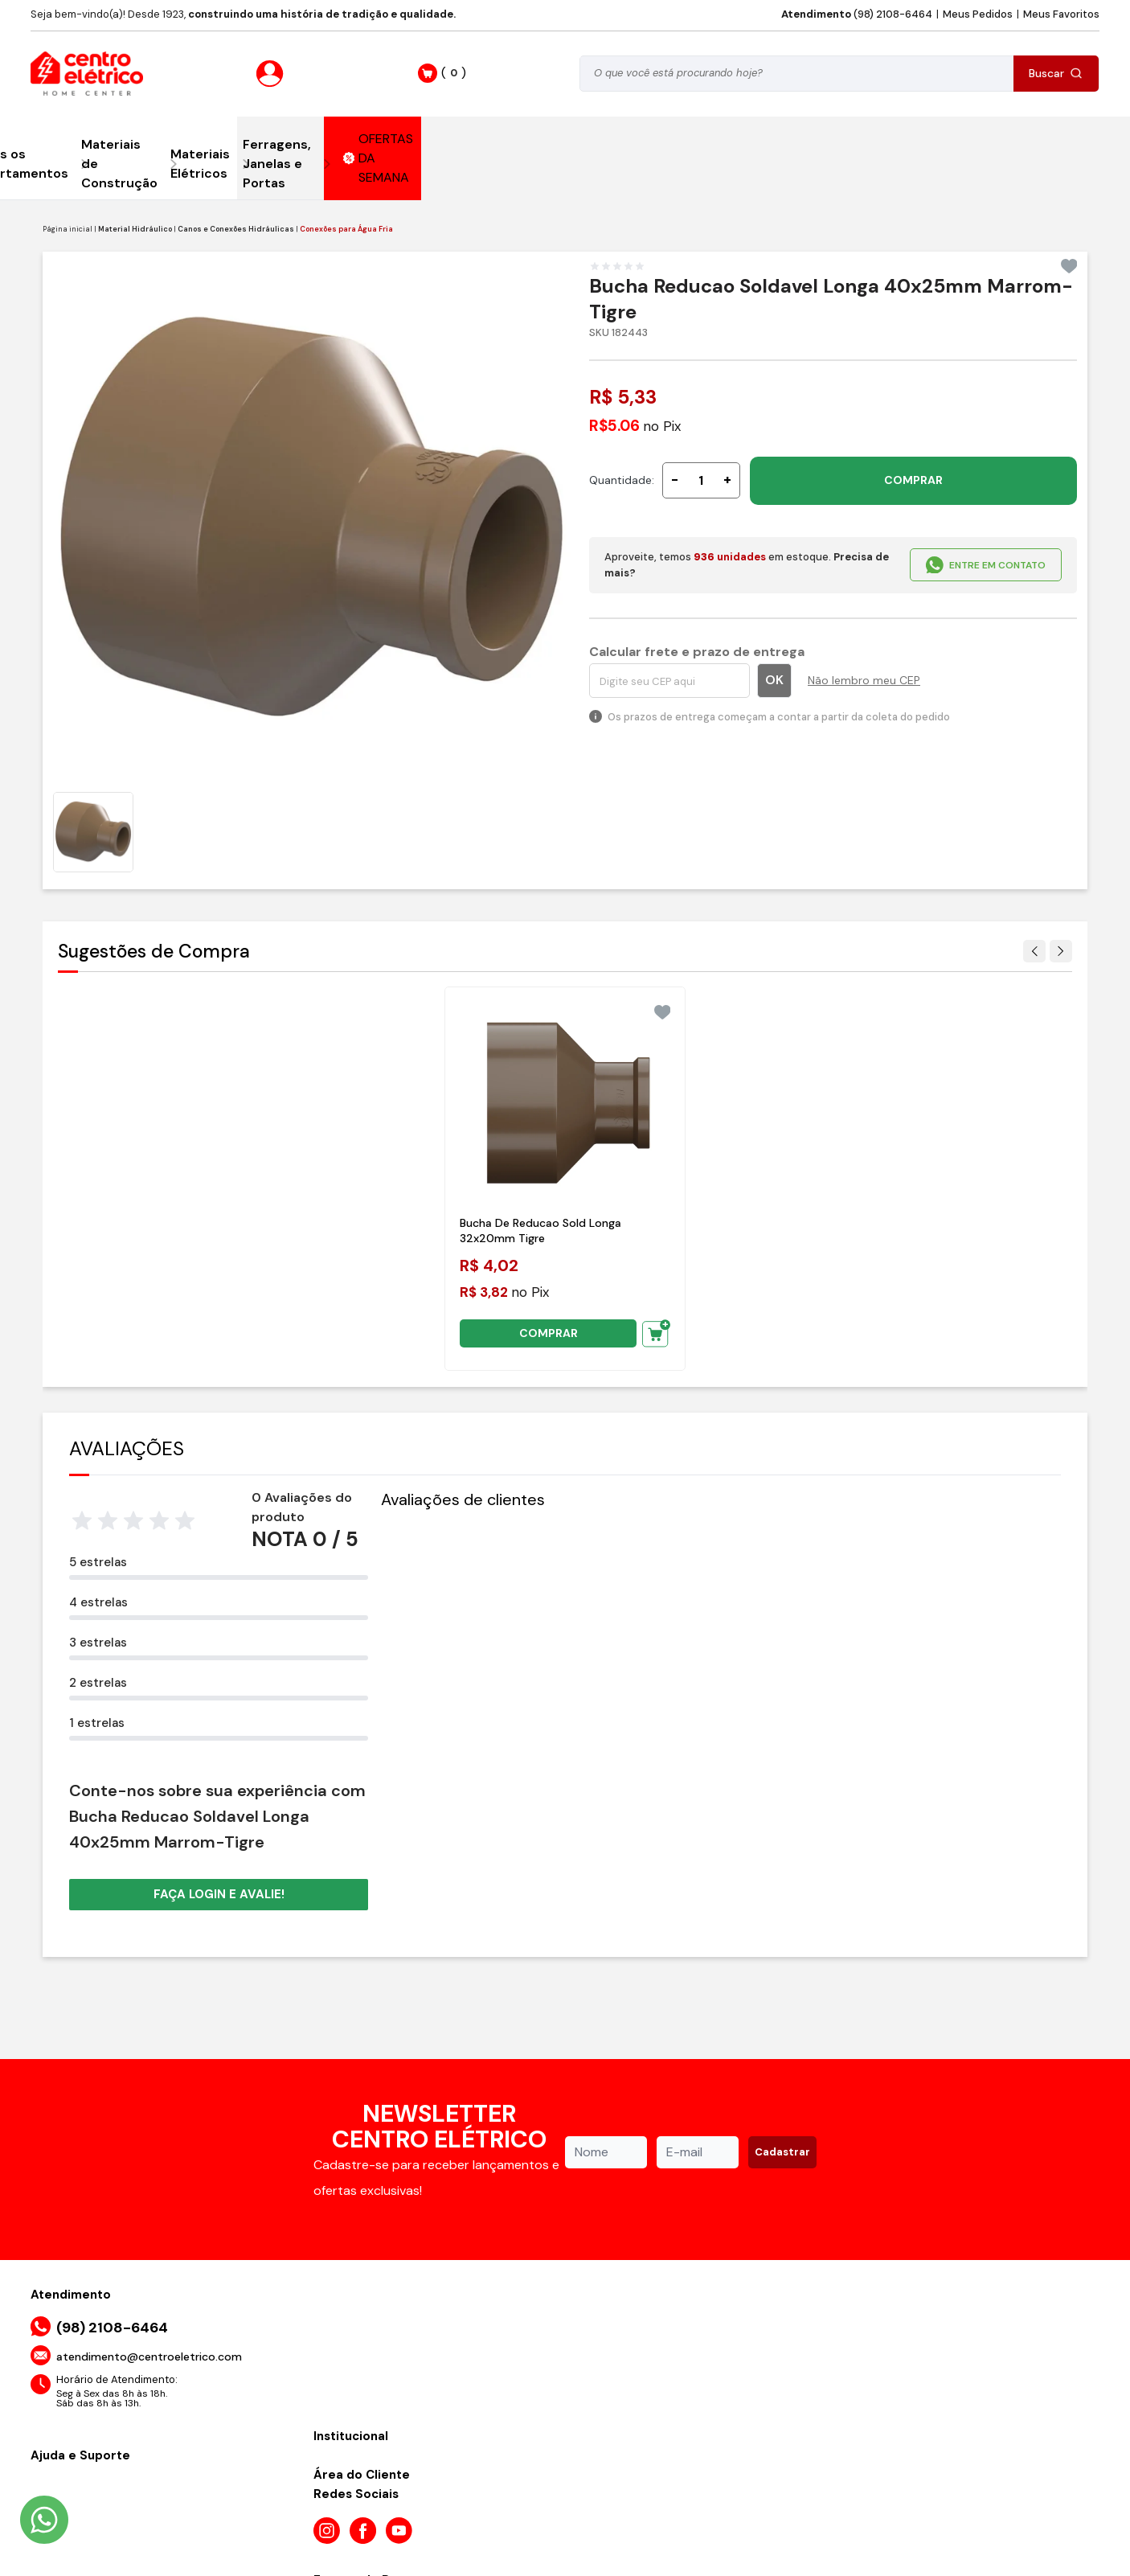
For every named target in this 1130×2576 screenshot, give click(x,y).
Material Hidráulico (135, 229)
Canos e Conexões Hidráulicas (236, 229)
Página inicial (67, 229)
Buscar (1056, 73)
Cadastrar (782, 2152)
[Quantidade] (701, 480)
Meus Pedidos (978, 14)
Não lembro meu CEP (864, 680)
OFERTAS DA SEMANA (378, 158)
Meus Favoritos (1061, 14)
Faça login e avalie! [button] (219, 1894)
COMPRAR (913, 480)
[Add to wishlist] (1069, 266)
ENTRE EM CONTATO (986, 565)
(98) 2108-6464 (856, 14)
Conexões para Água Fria (346, 229)
